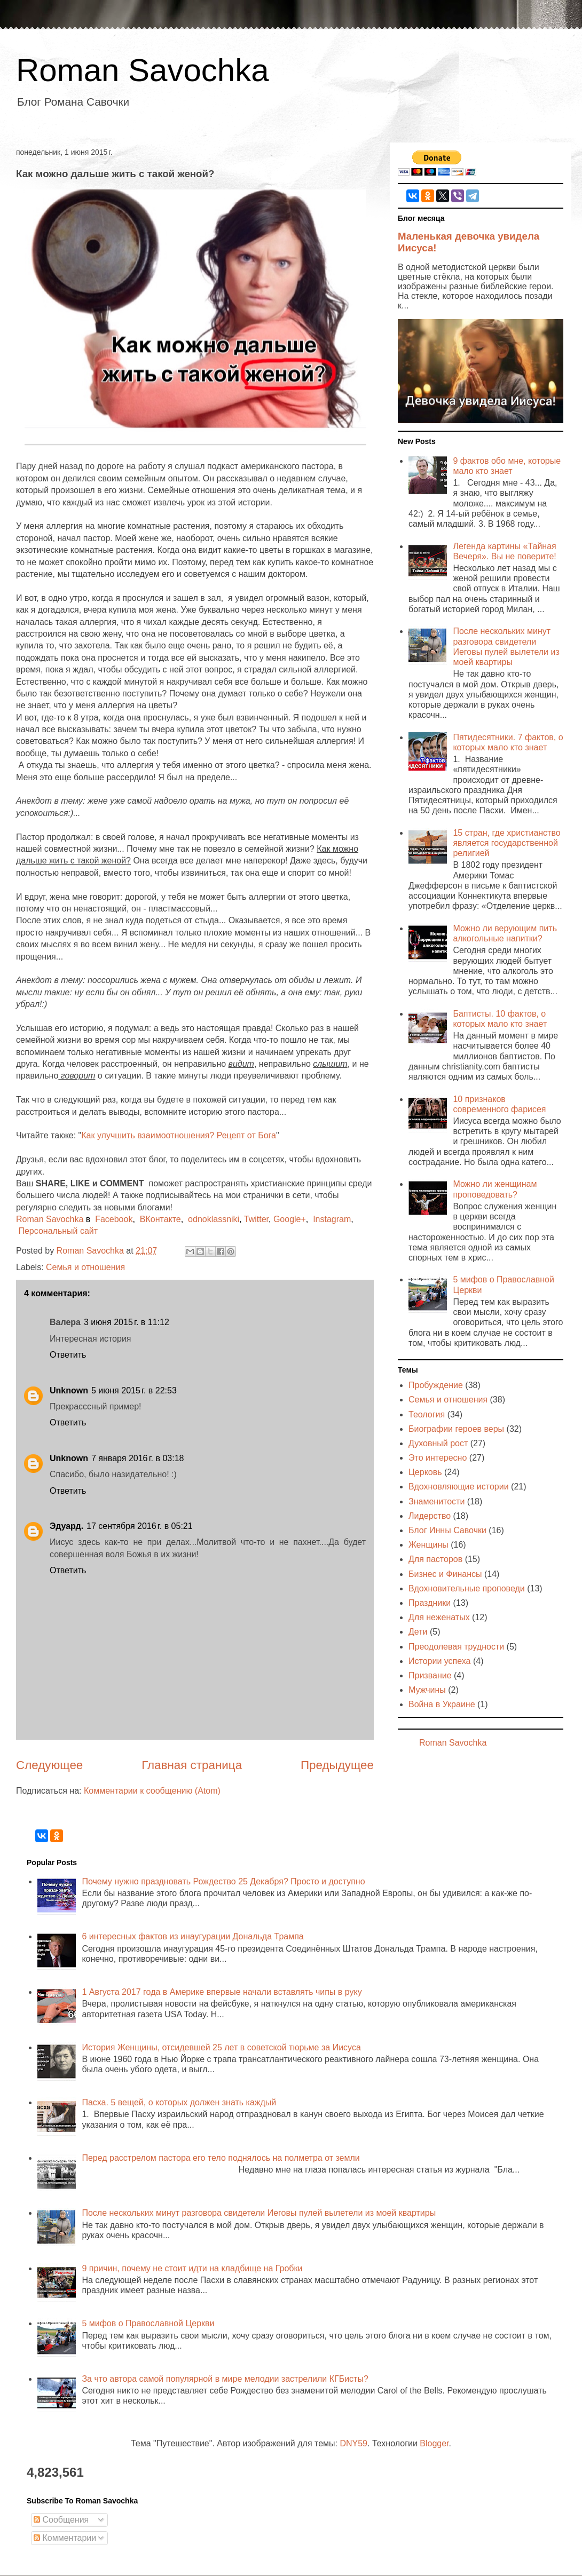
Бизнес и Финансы (445, 1574)
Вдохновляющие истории (458, 1486)
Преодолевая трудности (456, 1646)
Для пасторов (435, 1559)
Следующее (49, 1765)
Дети (417, 1631)
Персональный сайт (58, 1230)
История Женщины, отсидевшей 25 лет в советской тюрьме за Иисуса (221, 2047)
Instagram (332, 1219)
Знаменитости (436, 1501)
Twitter (256, 1219)
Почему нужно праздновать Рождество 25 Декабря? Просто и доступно (223, 1881)
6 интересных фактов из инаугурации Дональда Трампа (192, 1936)
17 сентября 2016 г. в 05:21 (139, 1526)
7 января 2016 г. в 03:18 (137, 1458)
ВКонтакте (160, 1219)
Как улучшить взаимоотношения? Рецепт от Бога (178, 1135)
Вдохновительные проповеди (466, 1588)
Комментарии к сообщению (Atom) (152, 1790)
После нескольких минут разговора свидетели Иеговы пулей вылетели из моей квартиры (259, 2212)
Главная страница (191, 1765)
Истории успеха (439, 1661)
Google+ (289, 1219)
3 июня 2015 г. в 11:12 (126, 1322)
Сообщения (61, 2519)
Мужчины (427, 1689)
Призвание (430, 1675)
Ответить (68, 1354)
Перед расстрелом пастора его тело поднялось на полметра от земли (220, 2157)
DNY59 (353, 2443)
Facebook (113, 1219)
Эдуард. (66, 1526)
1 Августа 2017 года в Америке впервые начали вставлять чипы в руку (221, 1991)
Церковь (425, 1472)
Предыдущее (337, 1765)
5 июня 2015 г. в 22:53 (134, 1390)
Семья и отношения (85, 1267)
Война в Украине (441, 1704)
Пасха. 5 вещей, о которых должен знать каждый (179, 2102)
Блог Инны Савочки (447, 1530)
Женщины (428, 1544)
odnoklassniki (213, 1219)
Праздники (429, 1602)
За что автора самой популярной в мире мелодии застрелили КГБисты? (225, 2378)
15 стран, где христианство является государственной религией (506, 843)
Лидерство (429, 1515)
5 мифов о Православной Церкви (148, 2323)
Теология (426, 1414)
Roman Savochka (142, 70)
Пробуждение (435, 1385)
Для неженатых (439, 1617)
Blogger (434, 2443)
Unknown (69, 1390)
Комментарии (65, 2537)
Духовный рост (438, 1443)
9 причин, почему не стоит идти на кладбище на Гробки (192, 2268)
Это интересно (437, 1457)
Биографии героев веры (456, 1428)
